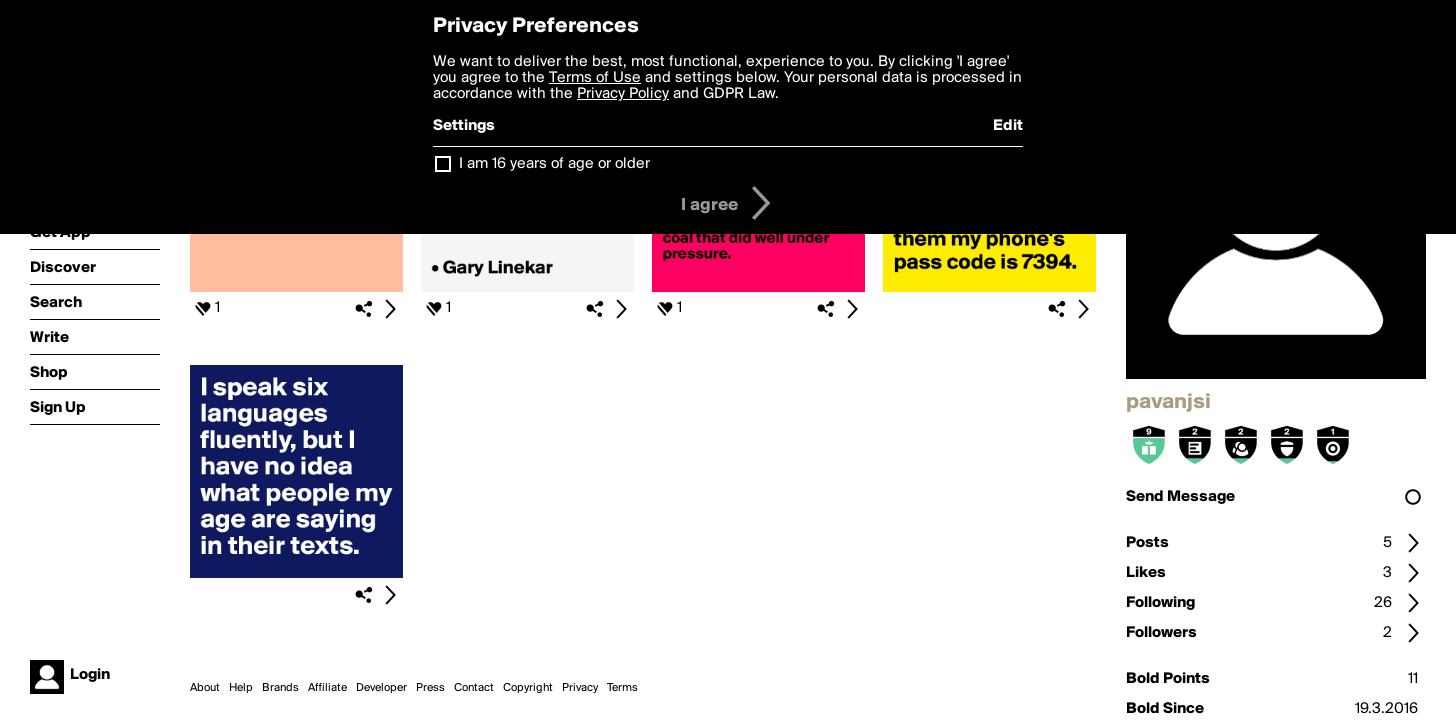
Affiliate (327, 688)
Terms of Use (595, 78)
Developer (381, 688)
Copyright (528, 688)
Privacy (580, 688)
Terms (622, 688)
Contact (474, 688)
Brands (280, 688)
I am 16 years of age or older (554, 164)
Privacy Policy (623, 94)
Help (241, 688)
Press (430, 688)
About (205, 688)
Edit (1008, 126)
